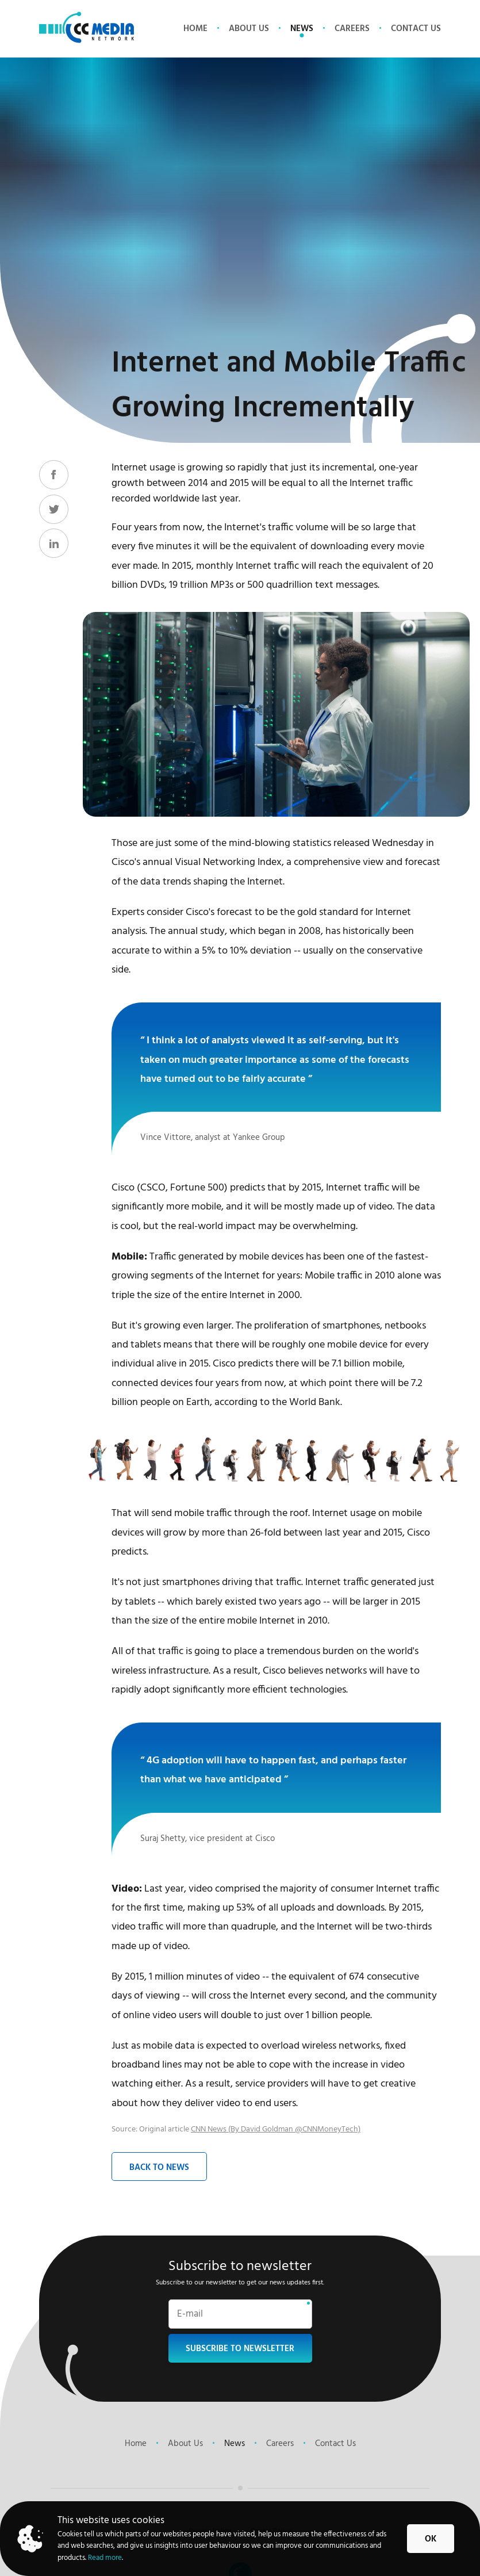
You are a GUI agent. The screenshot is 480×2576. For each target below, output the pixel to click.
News (301, 29)
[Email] (240, 2316)
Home (195, 29)
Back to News (159, 2168)
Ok (430, 2539)
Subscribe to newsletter (240, 2349)
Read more (105, 2558)
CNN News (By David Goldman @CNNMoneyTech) (275, 2129)
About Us (249, 29)
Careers (352, 29)
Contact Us (416, 29)
